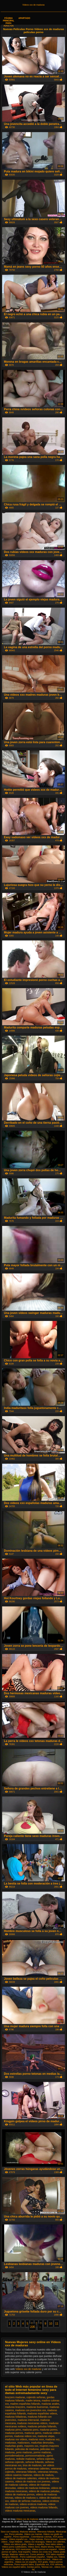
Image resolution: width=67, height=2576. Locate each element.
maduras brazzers (15, 2407)
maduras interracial (28, 2420)
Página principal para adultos (8, 22)
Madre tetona (47, 2547)
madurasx (10, 2442)
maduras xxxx (36, 2439)
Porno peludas (16, 2534)
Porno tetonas (51, 2539)
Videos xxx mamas (33, 2534)
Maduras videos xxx (19, 2554)
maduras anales (50, 2403)
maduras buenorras (37, 2407)
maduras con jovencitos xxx (30, 2410)
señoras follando (34, 2462)
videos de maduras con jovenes (32, 2481)
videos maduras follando (43, 2507)
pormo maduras (42, 2452)
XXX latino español (55, 2554)
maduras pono (30, 2429)
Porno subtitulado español (32, 2557)
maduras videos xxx (25, 2436)
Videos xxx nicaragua (34, 2542)
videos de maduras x (26, 2497)
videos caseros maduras (18, 2475)
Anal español (24, 2552)
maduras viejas (46, 2436)
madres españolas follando (25, 2403)
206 (32, 2326)
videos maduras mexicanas (20, 2510)
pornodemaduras (14, 2455)
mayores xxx (31, 2445)
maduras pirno (13, 2429)
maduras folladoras (15, 2416)
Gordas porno (33, 2567)
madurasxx (23, 2442)
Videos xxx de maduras (33, 5)
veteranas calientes (39, 2468)
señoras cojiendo (14, 2462)
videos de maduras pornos (19, 2494)
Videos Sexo (34, 2547)
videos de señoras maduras (25, 2501)
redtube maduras (25, 2458)
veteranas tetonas (47, 2471)
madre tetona (33, 2400)
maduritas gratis (14, 2445)
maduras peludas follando (42, 2426)
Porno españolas (21, 2537)
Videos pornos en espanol (44, 2549)
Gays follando (16, 2542)
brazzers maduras (15, 2397)
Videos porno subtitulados (14, 2547)
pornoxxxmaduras (35, 2455)
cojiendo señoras (35, 2397)
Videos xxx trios (43, 2559)
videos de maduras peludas (44, 2491)
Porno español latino (24, 2564)
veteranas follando (26, 2471)
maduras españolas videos (42, 2413)
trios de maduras (32, 2465)
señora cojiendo (45, 2458)
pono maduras (24, 2452)
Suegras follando (10, 2557)
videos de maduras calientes (21, 2478)
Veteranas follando (46, 2531)
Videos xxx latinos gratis (15, 2544)
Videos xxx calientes (55, 2542)
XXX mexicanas (23, 2549)
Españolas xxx (42, 2564)
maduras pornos (14, 2432)
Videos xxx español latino (14, 2567)
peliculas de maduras (27, 2449)
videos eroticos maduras (33, 2504)
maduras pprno (32, 2432)
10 (50, 2323)
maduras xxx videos (16, 2439)
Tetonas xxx (47, 2567)
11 (56, 2323)
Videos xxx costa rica (42, 2552)
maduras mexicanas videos (32, 2423)
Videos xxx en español (25, 2562)
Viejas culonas (36, 2539)
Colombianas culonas (41, 2537)
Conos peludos (37, 2554)
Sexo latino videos (54, 2544)
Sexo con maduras (10, 2531)
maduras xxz (52, 2439)
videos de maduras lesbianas (33, 2488)
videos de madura (43, 2475)
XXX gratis (43, 2562)
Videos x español (36, 2544)
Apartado (24, 18)
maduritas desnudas (42, 2442)
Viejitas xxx (51, 2557)
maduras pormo (48, 2429)
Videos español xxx (18, 2539)
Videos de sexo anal (24, 2559)
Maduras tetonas (28, 2531)
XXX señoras (56, 2564)
